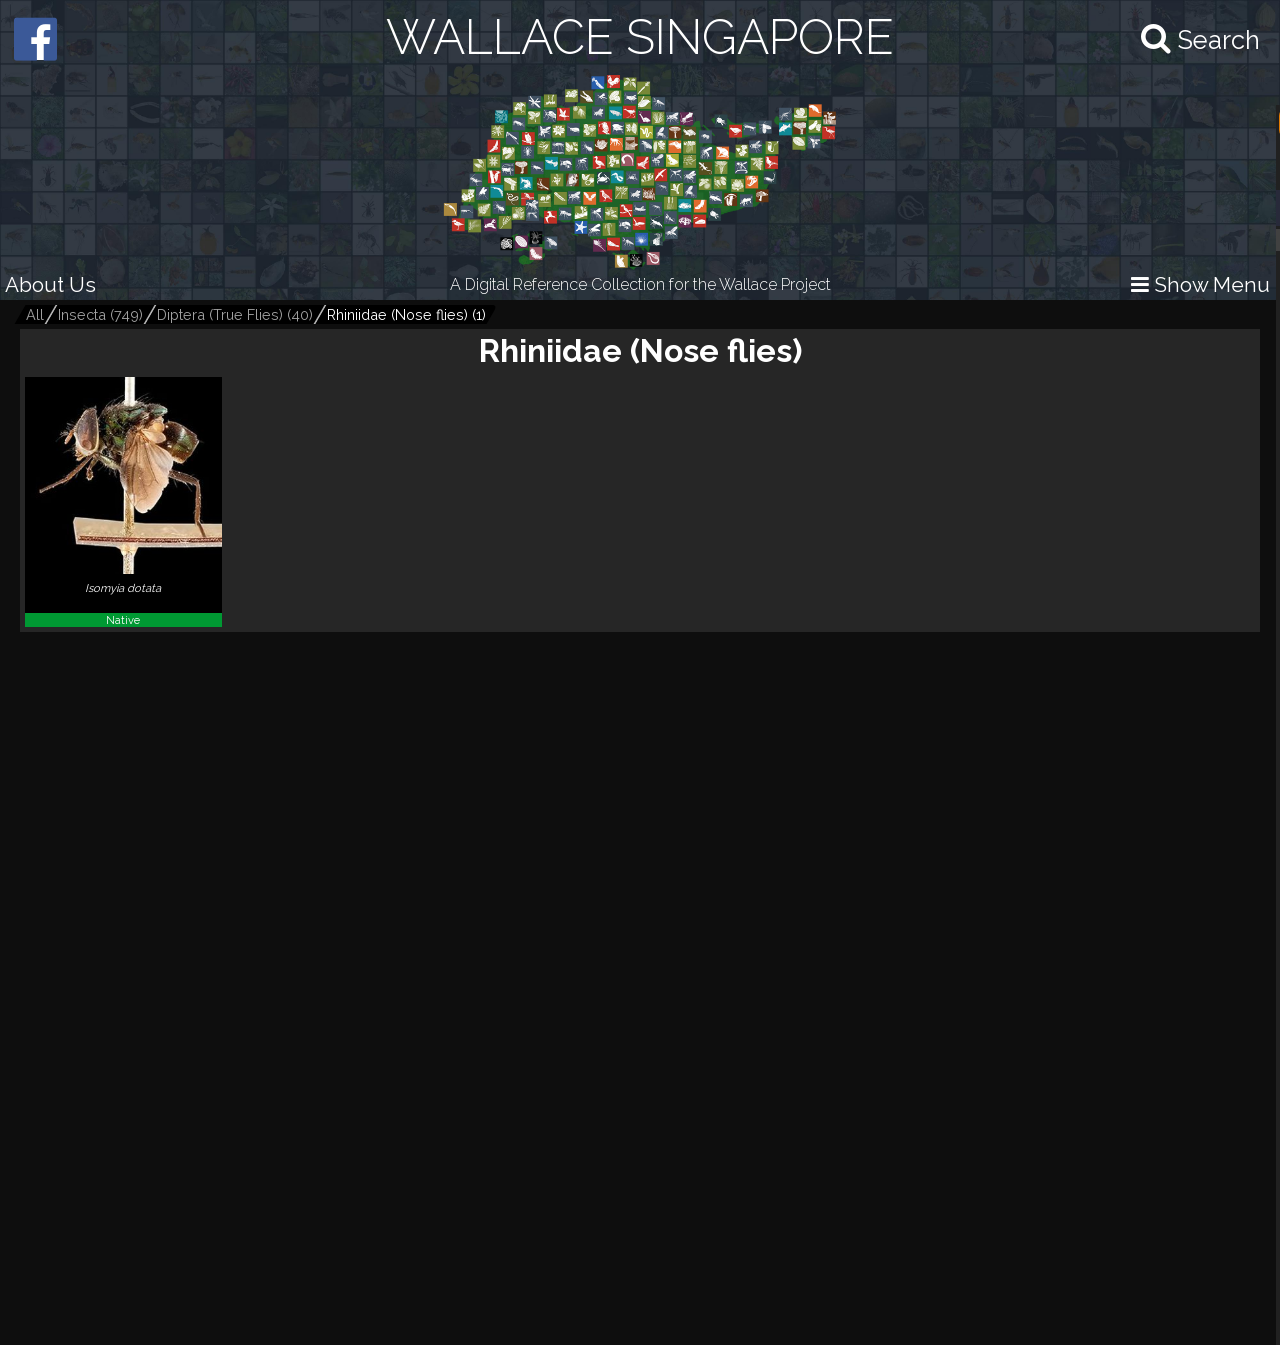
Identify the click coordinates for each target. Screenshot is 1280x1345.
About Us (50, 284)
